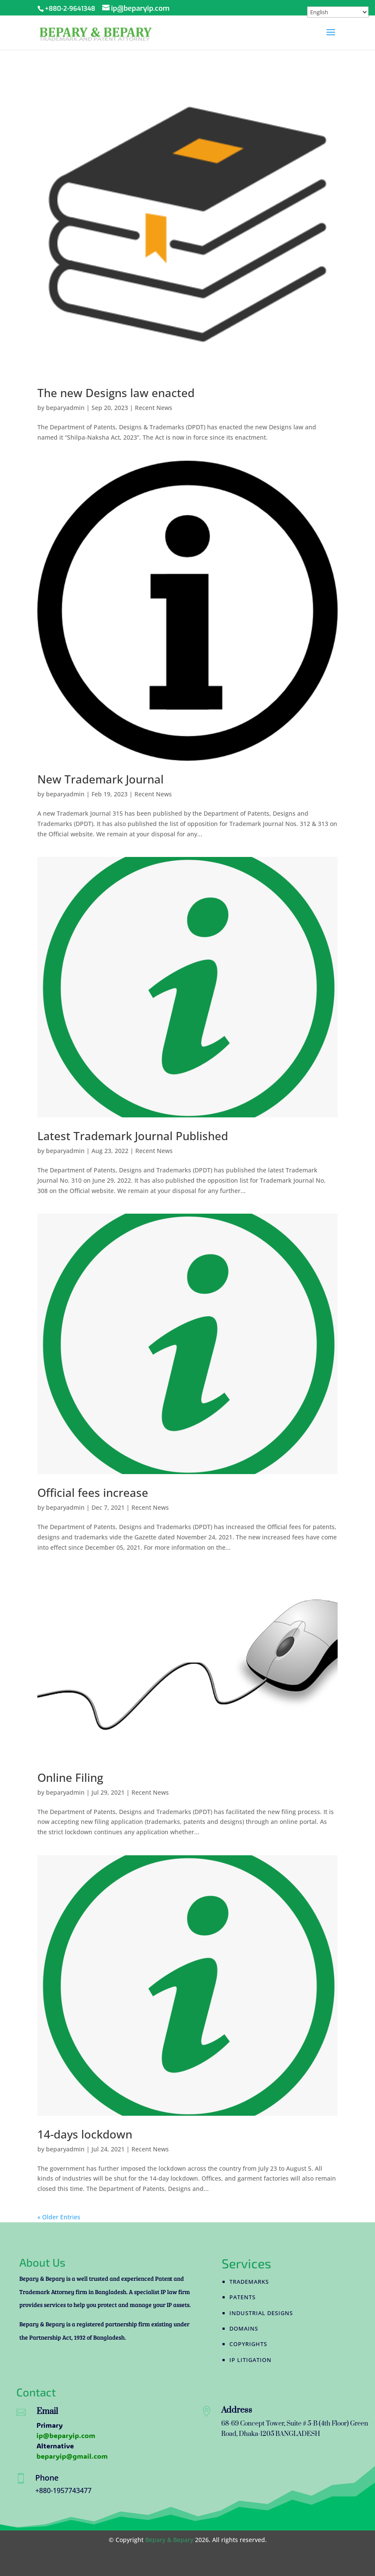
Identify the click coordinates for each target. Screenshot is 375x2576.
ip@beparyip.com (66, 2435)
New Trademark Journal (100, 779)
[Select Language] (338, 12)
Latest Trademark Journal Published (132, 1136)
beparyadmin (65, 408)
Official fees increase (92, 1492)
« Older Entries (58, 2217)
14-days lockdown (84, 2134)
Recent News (153, 408)
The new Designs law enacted (116, 393)
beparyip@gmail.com (72, 2455)
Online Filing (70, 1777)
